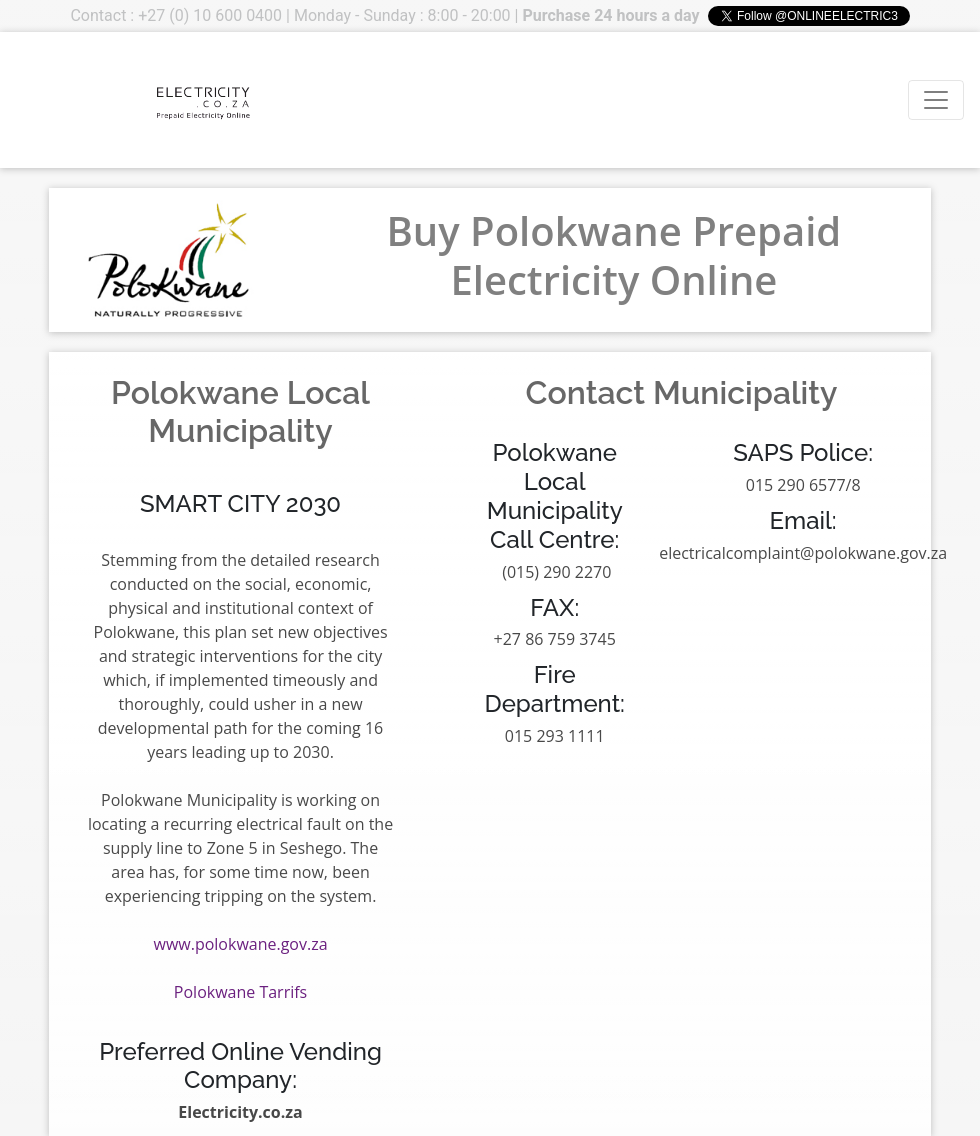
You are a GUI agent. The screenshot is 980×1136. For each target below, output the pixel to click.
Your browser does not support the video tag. (91, 100)
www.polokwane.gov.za (241, 944)
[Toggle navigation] (936, 100)
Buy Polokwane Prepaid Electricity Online (613, 255)
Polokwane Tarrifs (240, 992)
